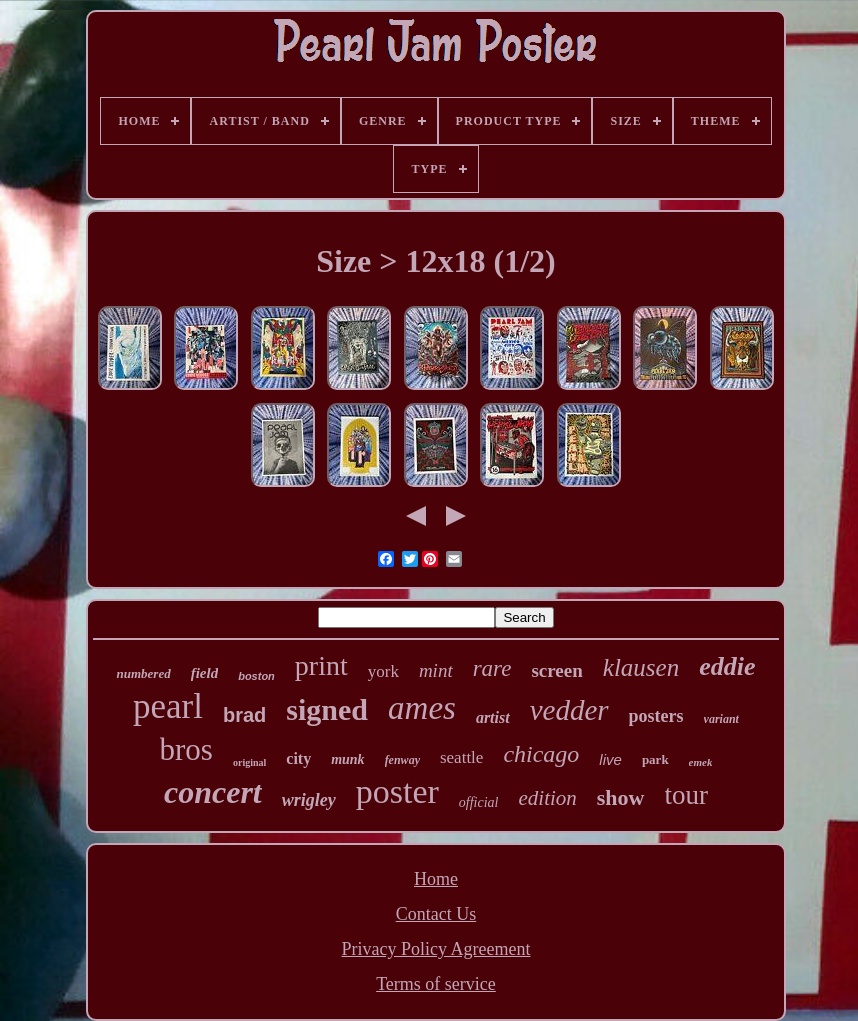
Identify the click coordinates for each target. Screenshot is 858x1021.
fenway (402, 760)
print (321, 665)
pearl (168, 706)
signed (327, 709)
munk (347, 759)
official (479, 802)
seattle (461, 757)
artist (493, 717)
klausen (641, 667)
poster (397, 791)
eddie (727, 666)
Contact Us (436, 914)
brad (244, 715)
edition (547, 798)
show (621, 797)
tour (687, 795)
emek (701, 762)
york (383, 671)
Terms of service (436, 984)
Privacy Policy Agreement (436, 949)
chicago (541, 754)
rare (492, 668)
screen (556, 670)
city (298, 758)
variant (721, 719)
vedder (569, 710)
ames (422, 708)
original (249, 762)
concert (213, 792)
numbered (143, 673)
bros (186, 749)
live (610, 759)
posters (656, 716)
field (205, 673)
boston (256, 676)
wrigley (309, 800)
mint (436, 670)
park (655, 759)
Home (436, 879)
